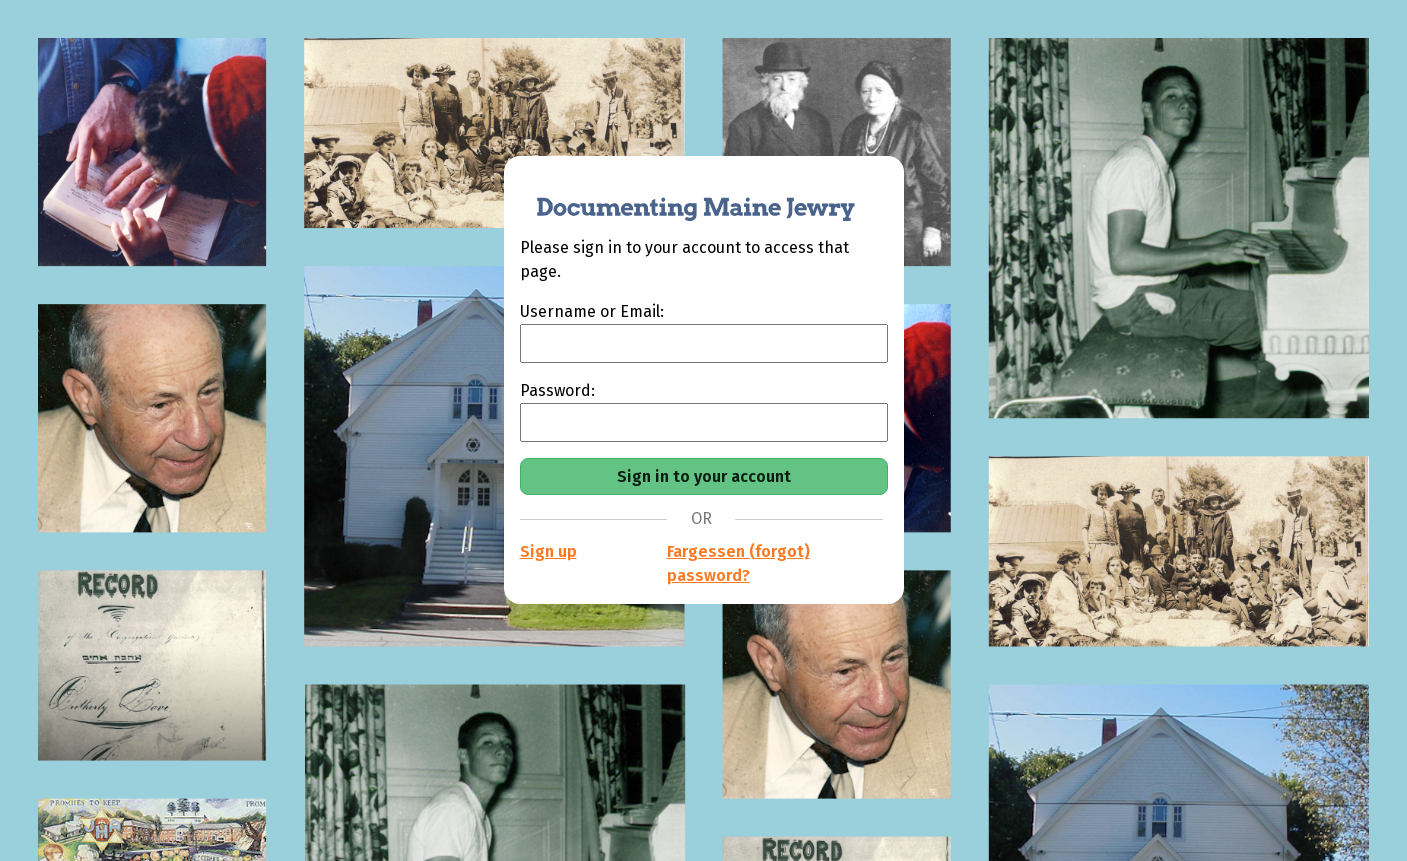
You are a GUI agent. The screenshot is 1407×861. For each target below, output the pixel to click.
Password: (557, 390)
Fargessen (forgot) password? (738, 563)
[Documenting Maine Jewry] (685, 196)
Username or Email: (592, 311)
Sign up (548, 551)
